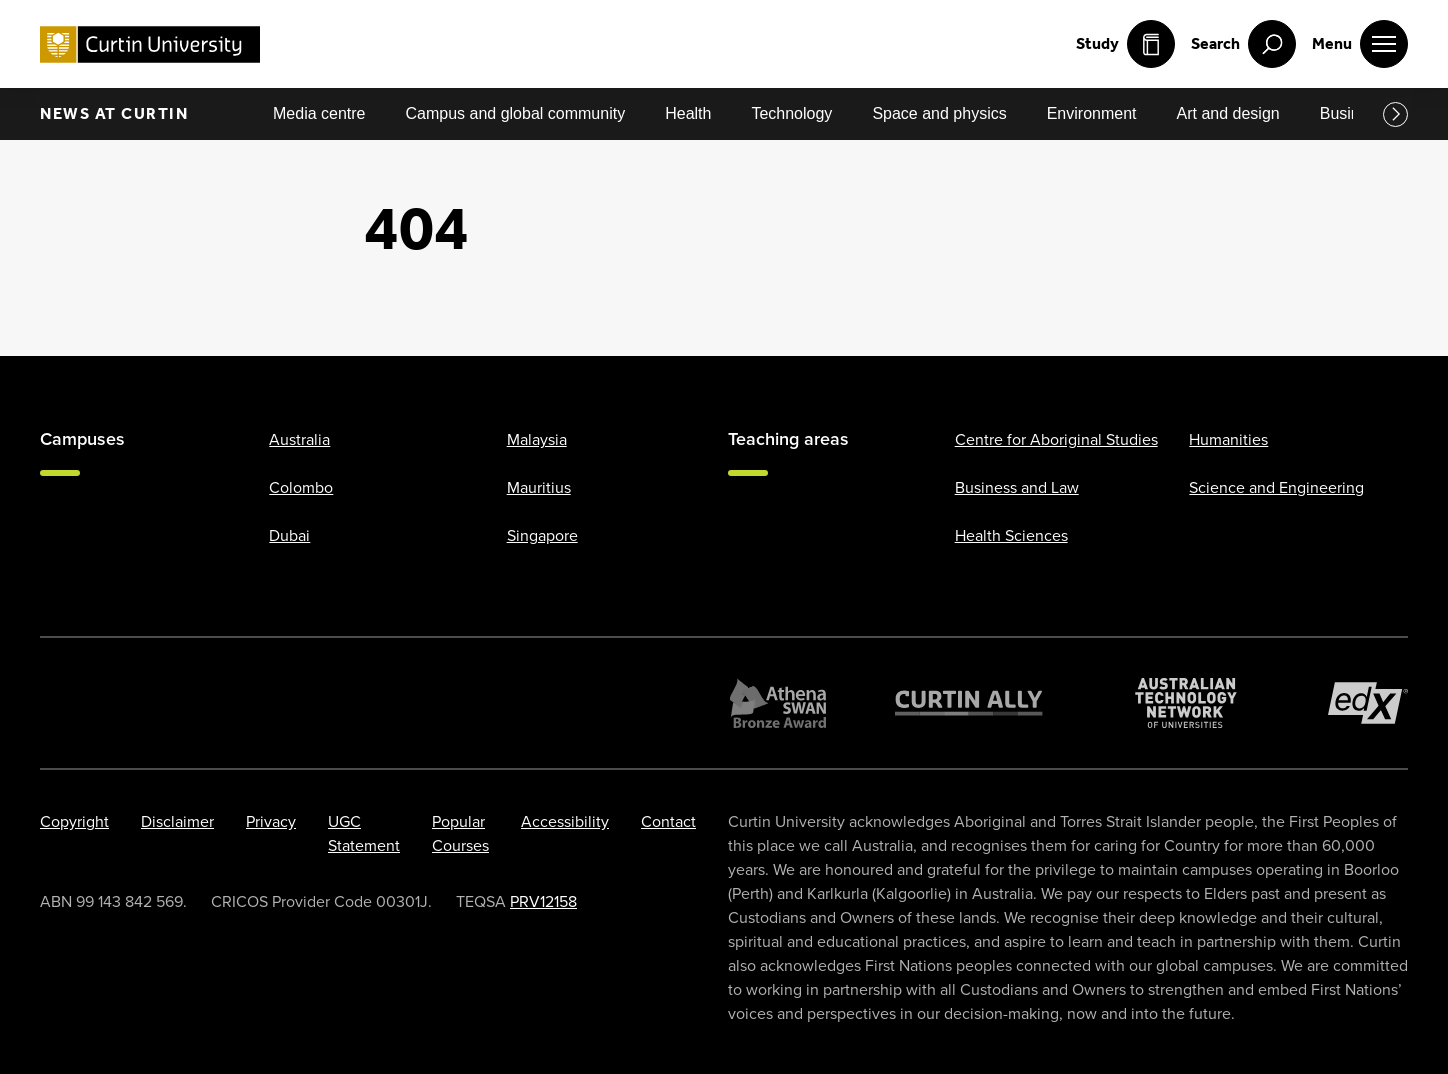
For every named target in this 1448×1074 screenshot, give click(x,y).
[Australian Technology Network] (1186, 703)
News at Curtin (114, 113)
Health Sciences (1011, 535)
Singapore (542, 535)
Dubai (289, 535)
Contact (668, 821)
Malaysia (537, 439)
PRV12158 (543, 901)
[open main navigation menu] (1360, 44)
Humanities (1228, 439)
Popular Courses (460, 833)
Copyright (74, 821)
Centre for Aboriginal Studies (1056, 439)
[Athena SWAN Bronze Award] (778, 703)
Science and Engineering (1276, 487)
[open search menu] (1243, 44)
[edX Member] (1368, 703)
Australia (299, 439)
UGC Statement (364, 833)
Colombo (301, 487)
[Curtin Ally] (969, 703)
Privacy (271, 821)
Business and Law (1017, 487)
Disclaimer (177, 821)
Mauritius (539, 487)
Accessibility (565, 821)
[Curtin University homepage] (150, 44)
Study (1125, 44)
